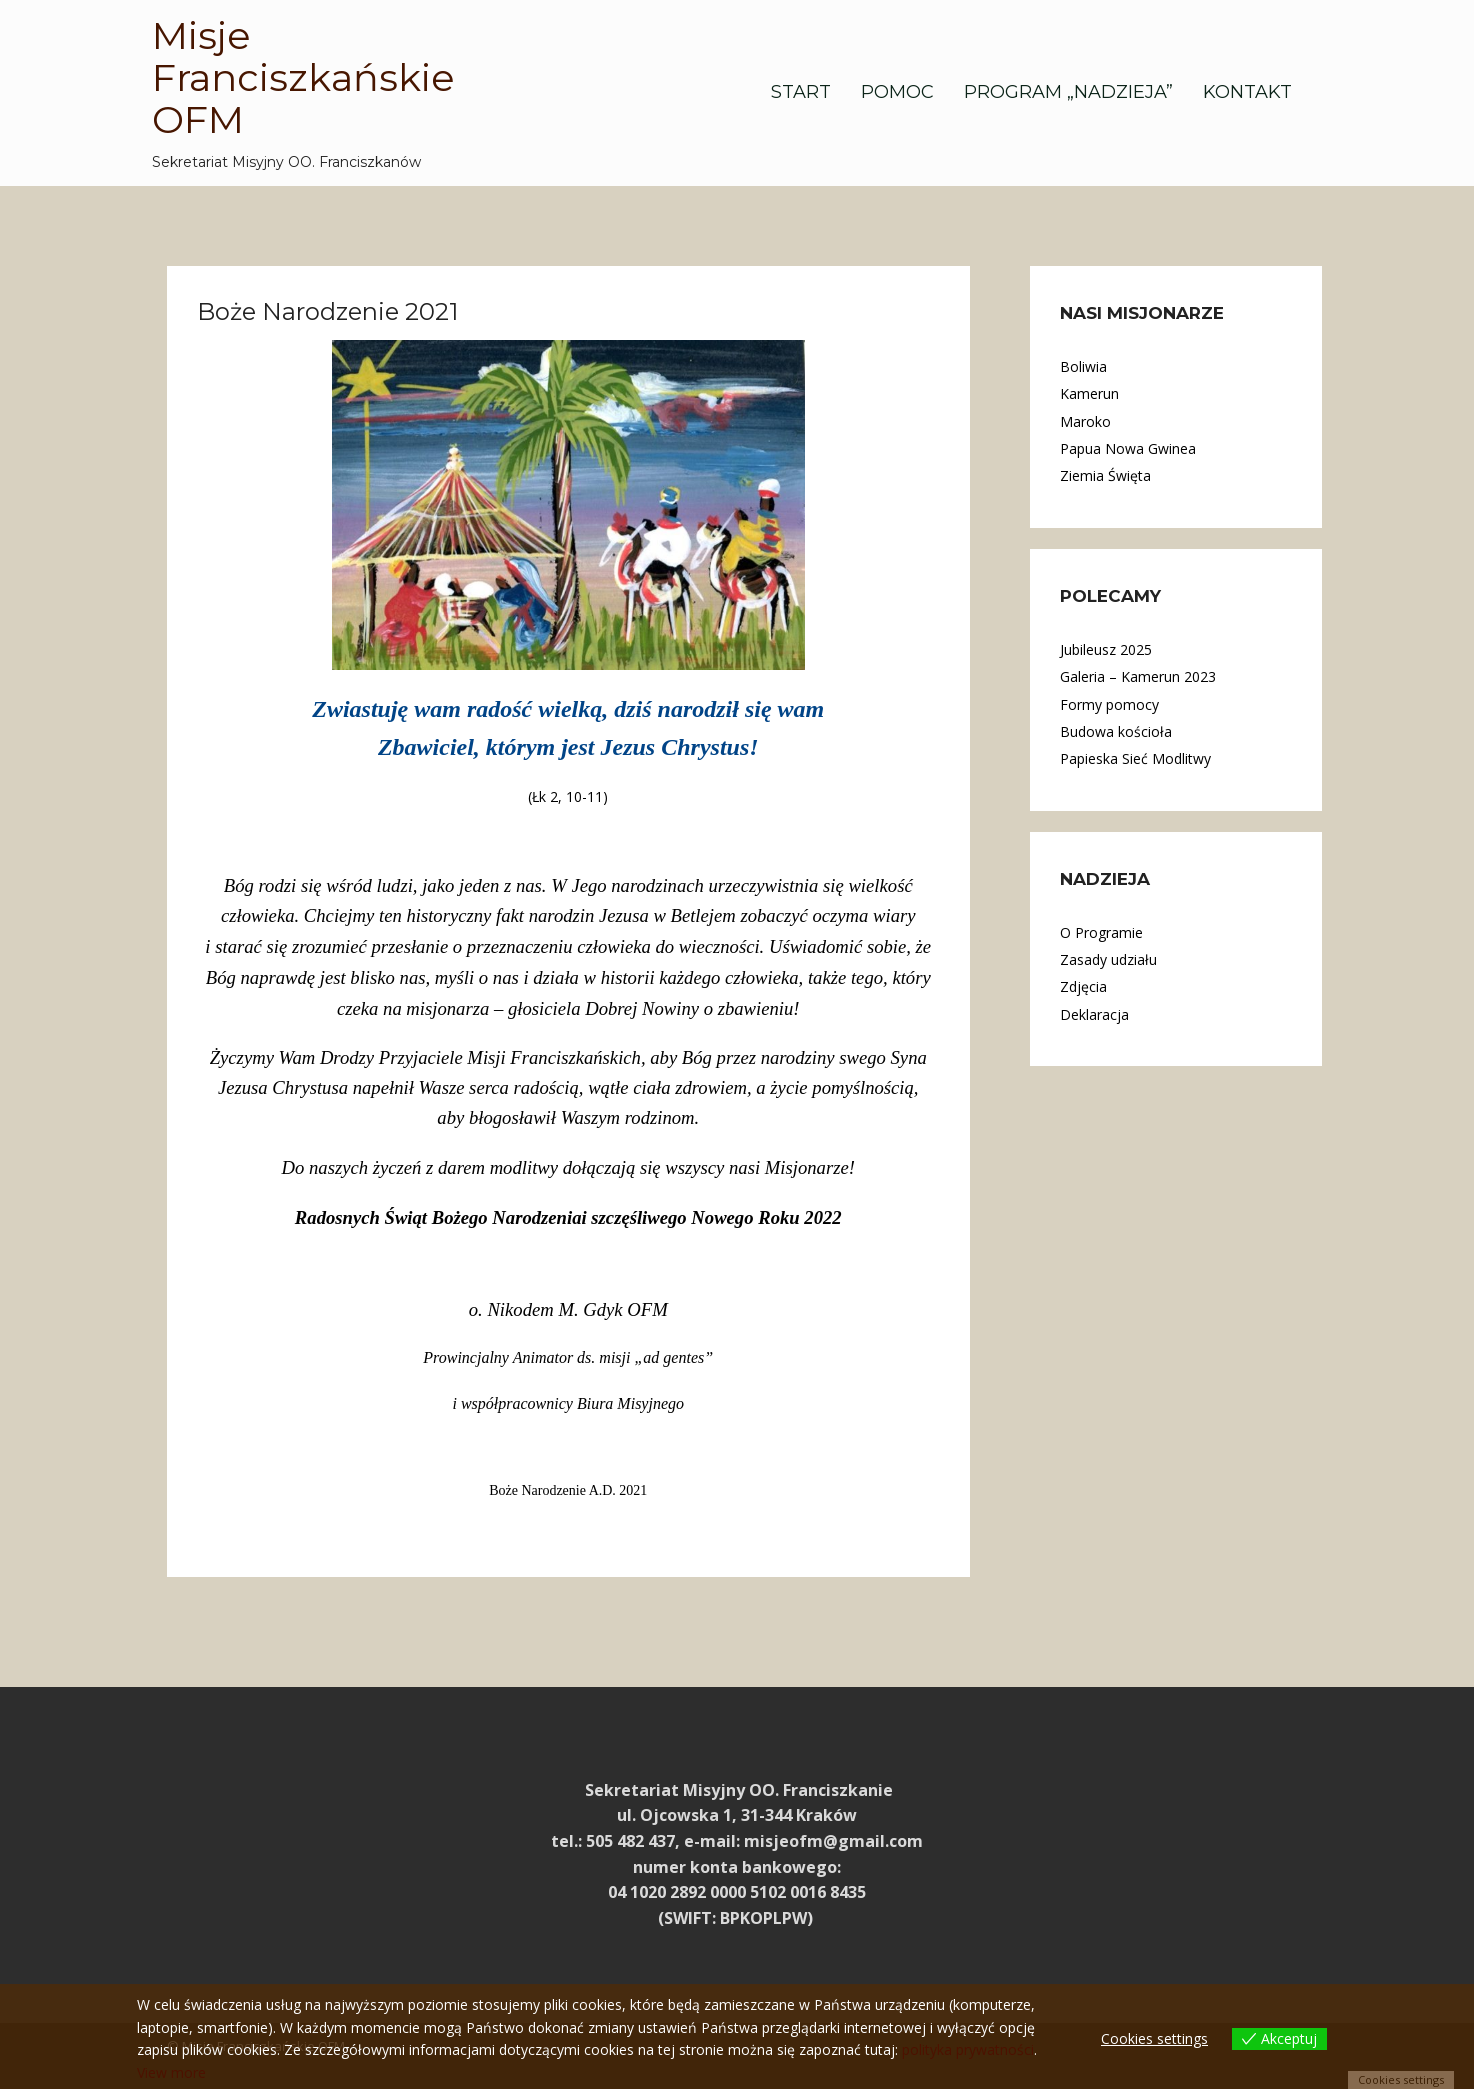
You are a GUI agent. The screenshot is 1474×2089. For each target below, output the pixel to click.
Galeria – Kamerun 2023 (1138, 676)
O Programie (1101, 932)
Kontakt (1247, 92)
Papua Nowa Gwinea (1128, 448)
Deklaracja (1094, 1014)
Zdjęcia (1083, 986)
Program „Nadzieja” (1068, 92)
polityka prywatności (968, 2049)
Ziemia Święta (1105, 475)
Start (801, 92)
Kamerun (1089, 393)
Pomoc (897, 92)
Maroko (1085, 421)
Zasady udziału (1108, 959)
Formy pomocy (1109, 704)
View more (171, 2072)
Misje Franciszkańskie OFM (303, 77)
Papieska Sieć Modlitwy (1135, 758)
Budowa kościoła (1116, 731)
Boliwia (1083, 366)
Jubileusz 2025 (1106, 649)
